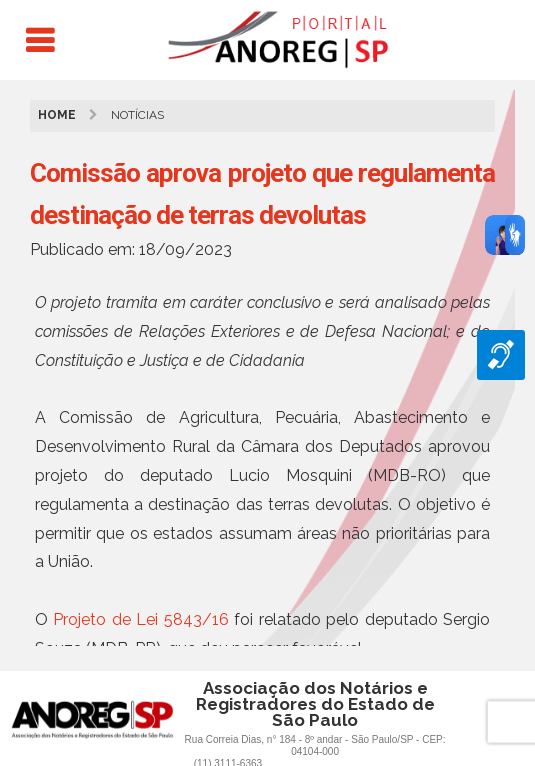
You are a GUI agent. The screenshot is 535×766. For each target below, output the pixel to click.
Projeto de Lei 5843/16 (140, 619)
